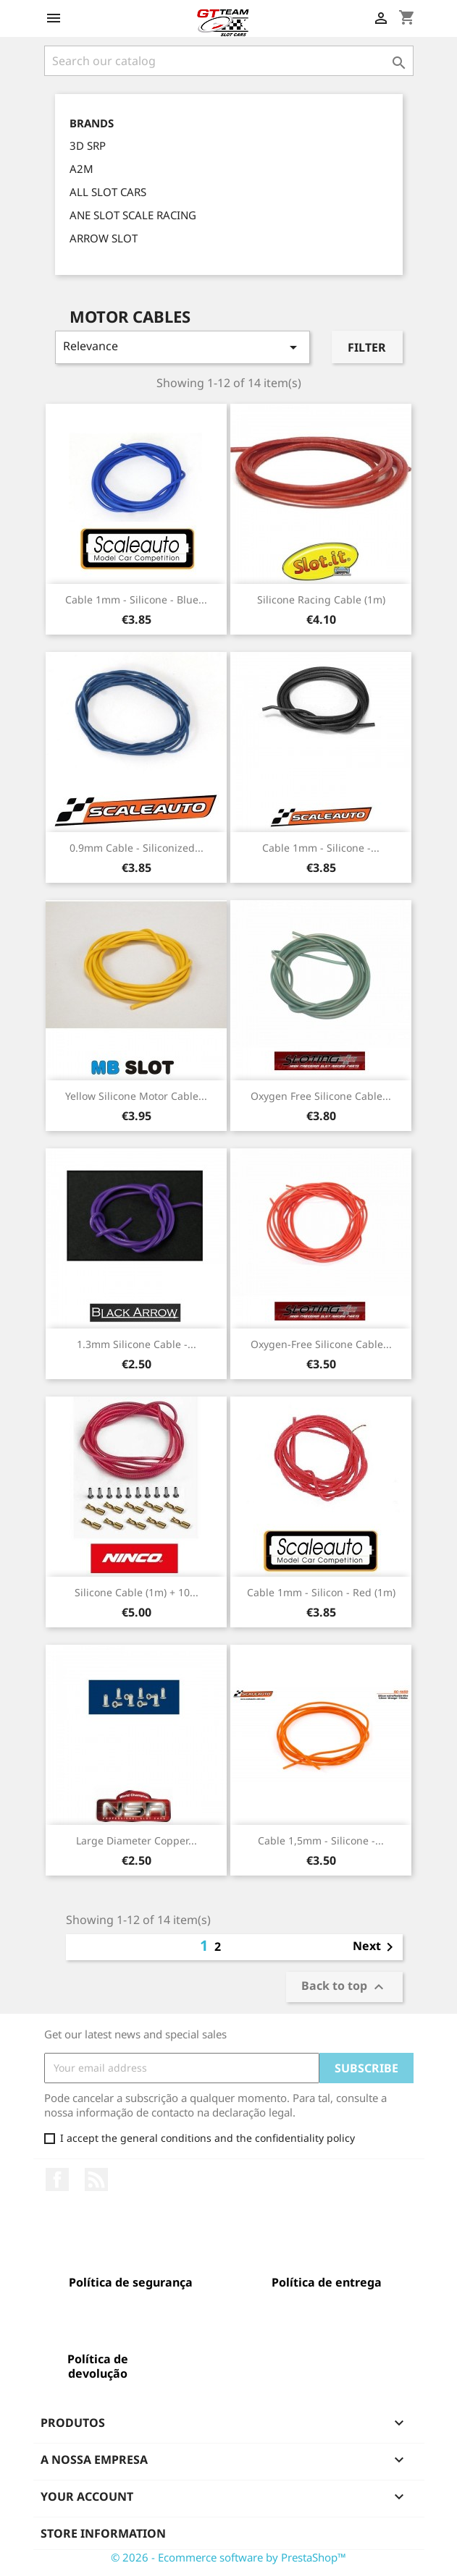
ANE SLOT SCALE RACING (133, 215)
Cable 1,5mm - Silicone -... (321, 1840)
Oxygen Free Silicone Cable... (321, 1096)
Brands (92, 123)
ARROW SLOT (104, 238)
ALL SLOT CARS (108, 192)
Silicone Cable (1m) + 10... (136, 1592)
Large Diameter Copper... (136, 1840)
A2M (81, 168)
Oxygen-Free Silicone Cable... (321, 1344)
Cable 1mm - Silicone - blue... (136, 599)
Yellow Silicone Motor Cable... (136, 1096)
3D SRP (88, 145)
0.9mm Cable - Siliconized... (137, 848)
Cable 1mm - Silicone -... (321, 848)
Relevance (183, 347)
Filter (367, 347)
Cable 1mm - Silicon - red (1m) (321, 1592)
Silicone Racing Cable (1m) (321, 599)
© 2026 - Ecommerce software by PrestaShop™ (228, 2557)
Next (375, 1947)
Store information (103, 2533)
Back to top (344, 1987)
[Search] (229, 61)
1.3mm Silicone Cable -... (136, 1344)
